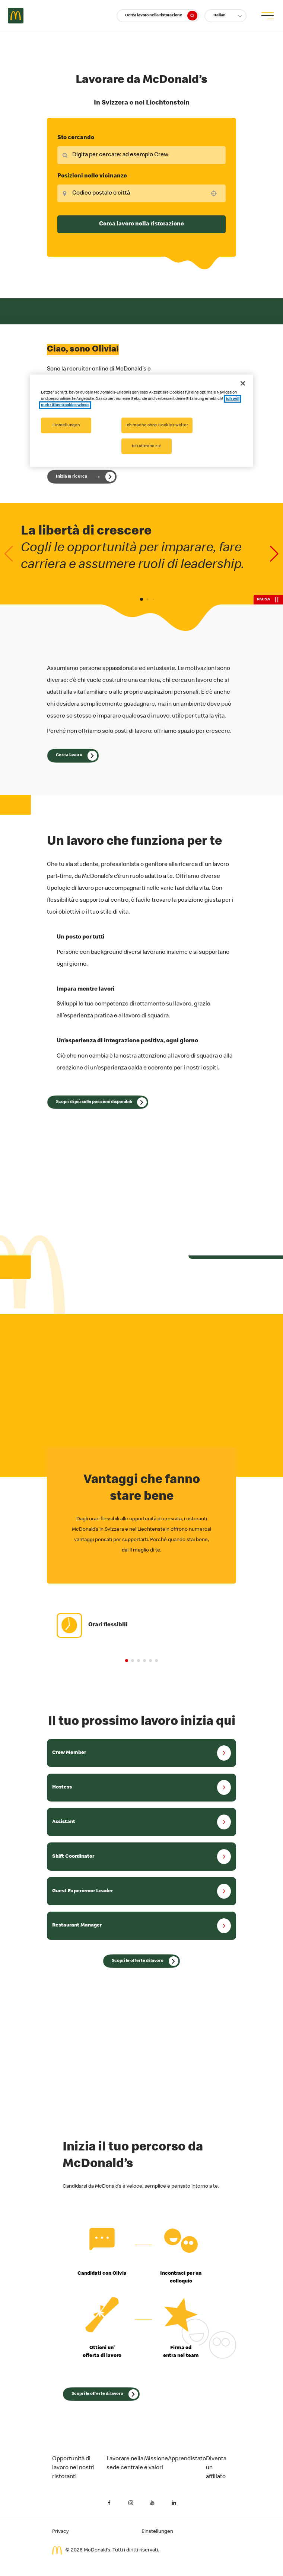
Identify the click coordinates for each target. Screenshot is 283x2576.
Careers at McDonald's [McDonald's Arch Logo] (15, 15)
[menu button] (267, 15)
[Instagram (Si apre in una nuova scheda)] (131, 2503)
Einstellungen (66, 425)
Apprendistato (187, 2459)
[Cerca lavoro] (73, 755)
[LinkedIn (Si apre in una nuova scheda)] (174, 2503)
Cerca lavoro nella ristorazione (161, 15)
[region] (141, 420)
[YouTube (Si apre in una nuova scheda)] (152, 2503)
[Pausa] (268, 599)
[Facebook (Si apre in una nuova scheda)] (109, 2503)
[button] (225, 15)
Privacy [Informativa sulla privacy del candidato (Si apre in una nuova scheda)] (60, 2531)
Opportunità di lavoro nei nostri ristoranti (73, 2468)
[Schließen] (243, 383)
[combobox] (141, 155)
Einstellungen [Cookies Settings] (157, 2531)
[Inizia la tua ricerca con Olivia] (82, 476)
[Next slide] (274, 554)
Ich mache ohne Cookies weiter (156, 425)
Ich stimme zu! (146, 446)
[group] (142, 1625)
